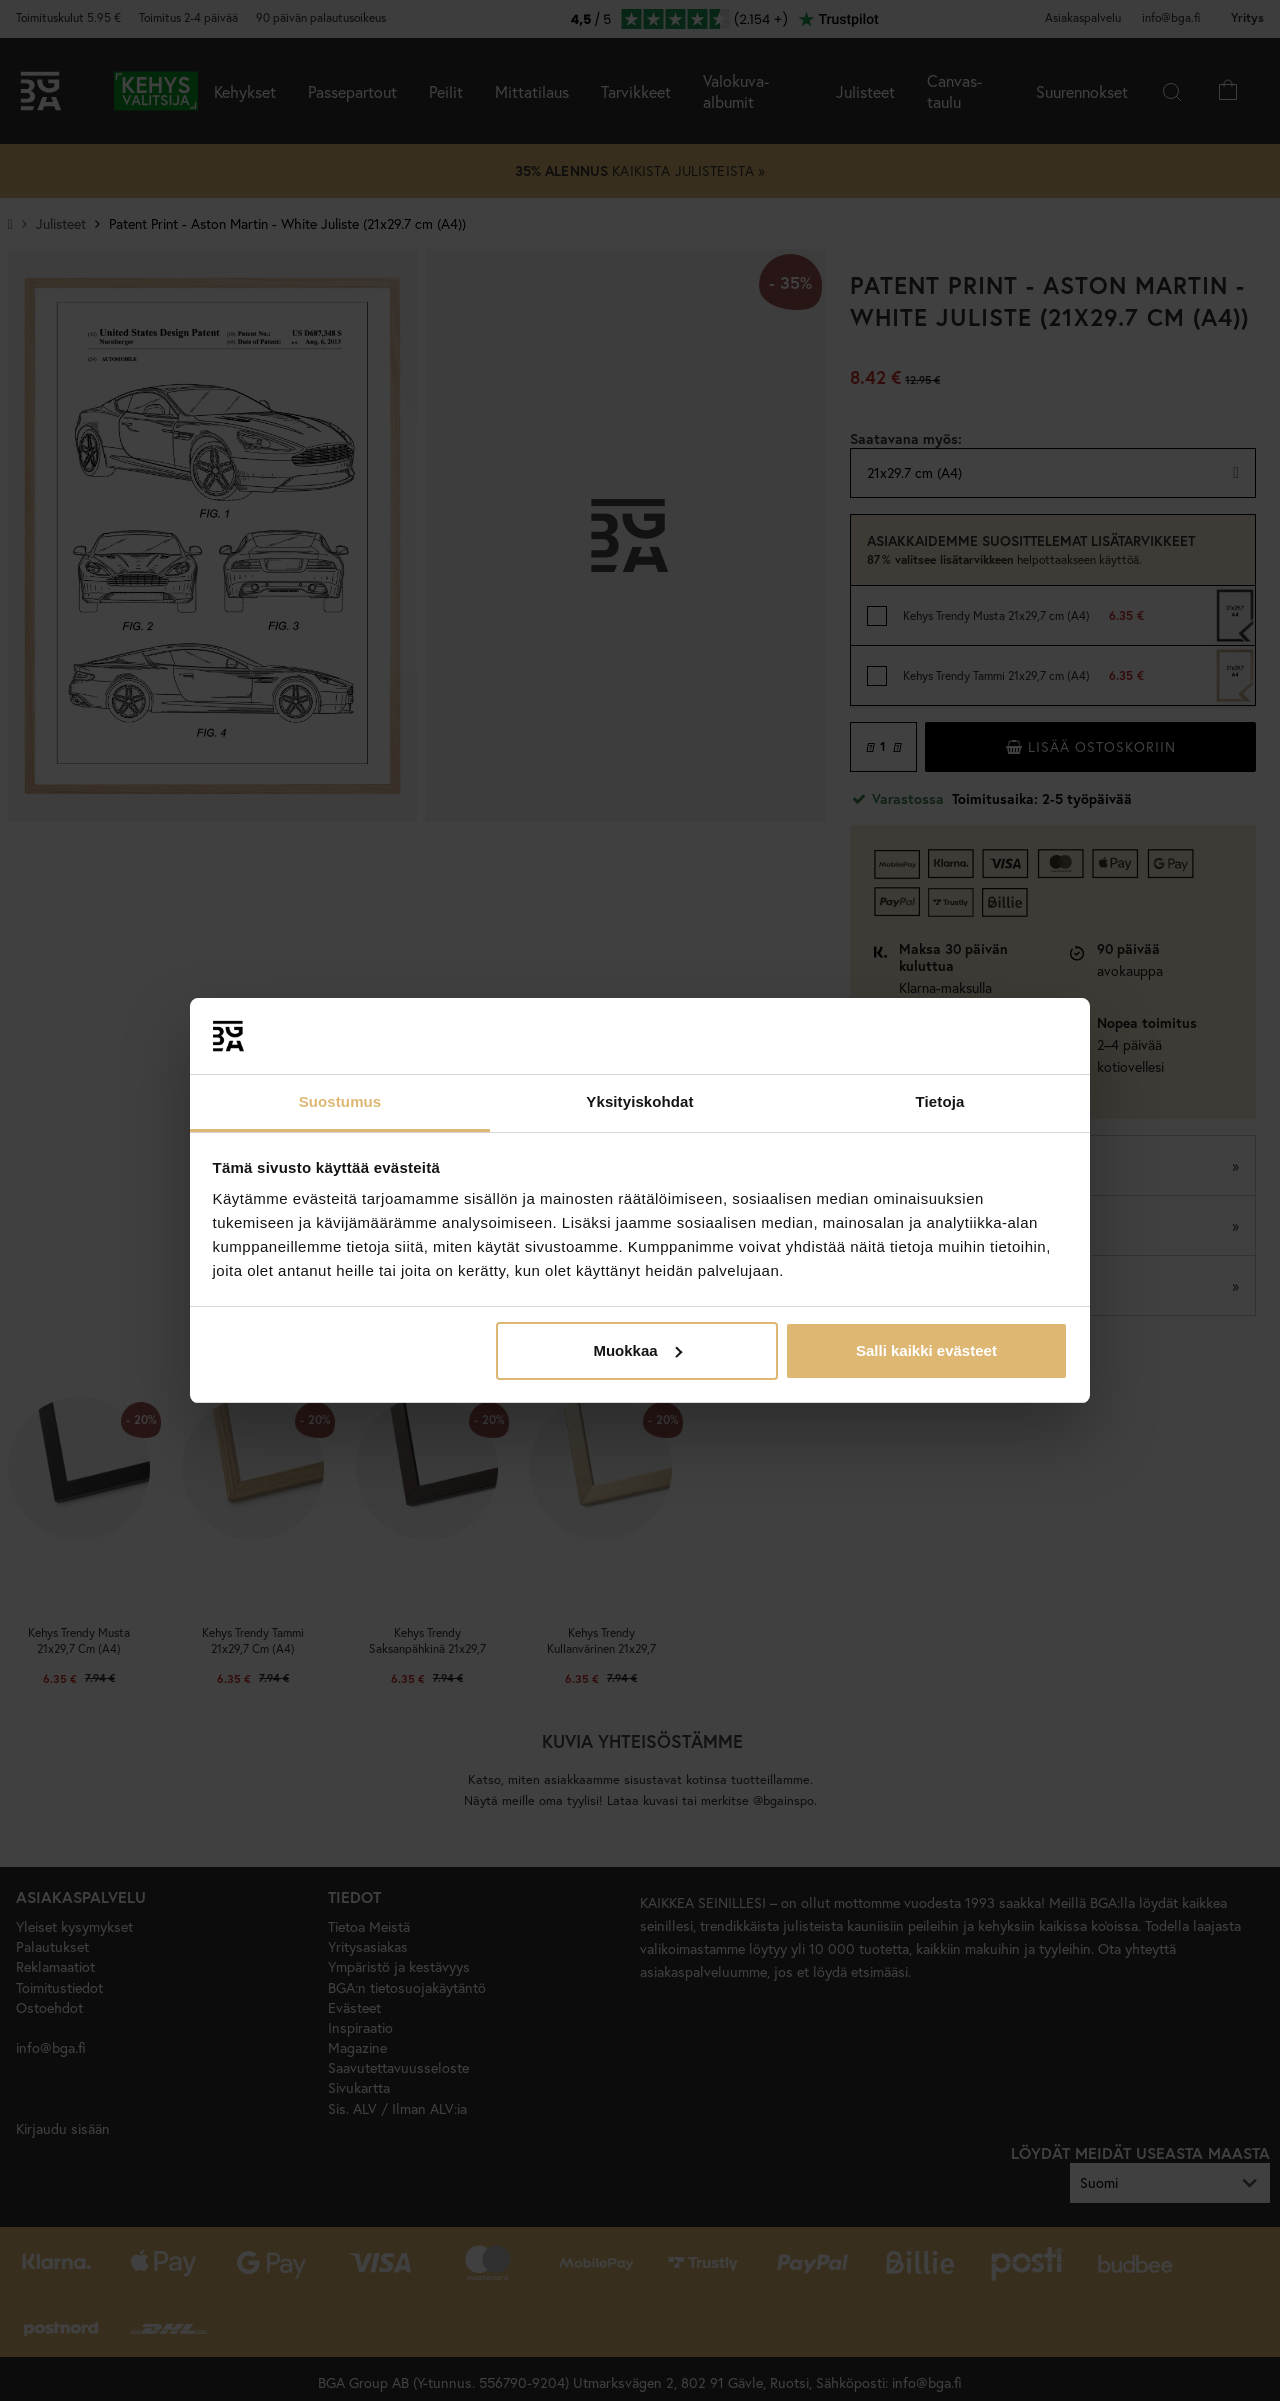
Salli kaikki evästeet (926, 1350)
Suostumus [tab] (340, 1101)
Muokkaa (637, 1350)
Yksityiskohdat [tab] (639, 1101)
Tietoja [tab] (940, 1101)
